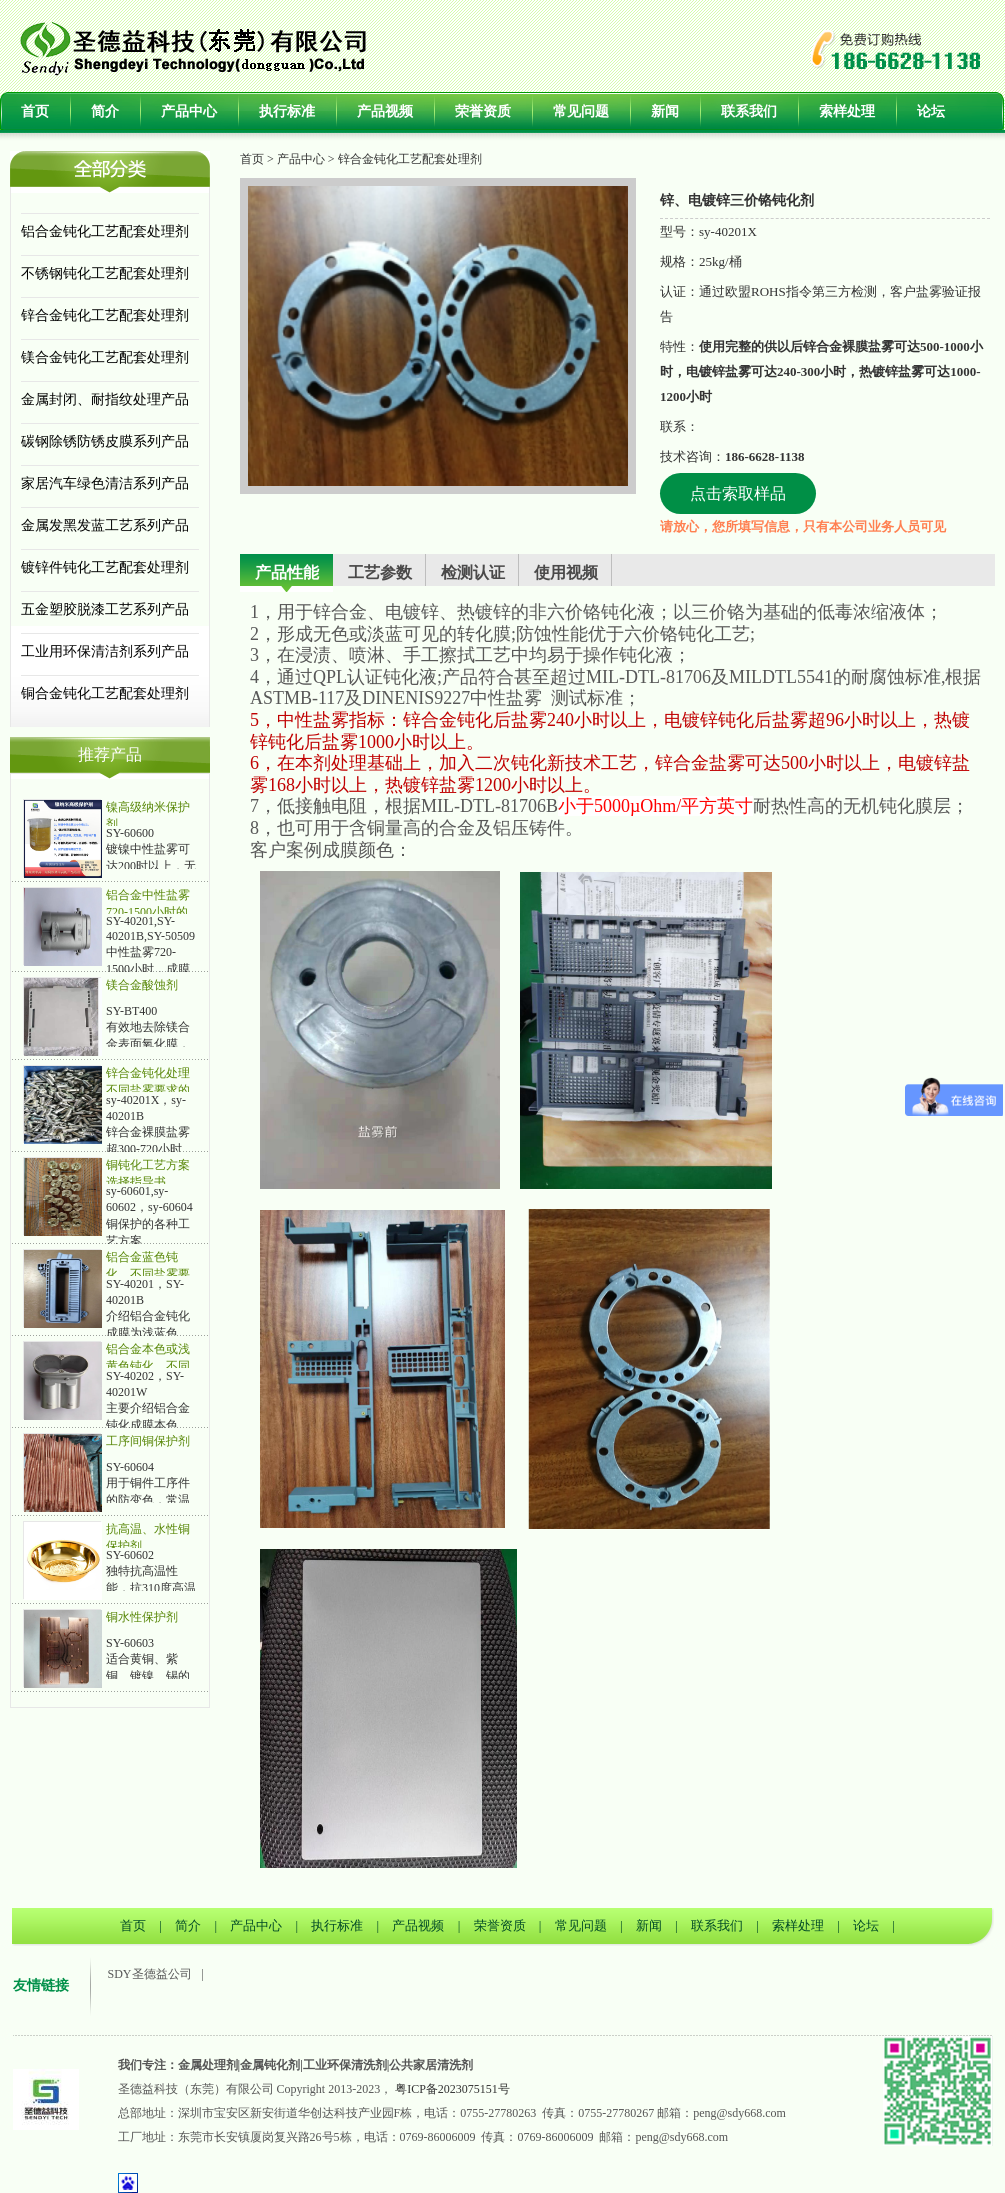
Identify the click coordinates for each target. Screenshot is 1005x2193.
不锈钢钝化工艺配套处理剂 (105, 273)
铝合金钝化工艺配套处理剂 (105, 231)
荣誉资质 (483, 111)
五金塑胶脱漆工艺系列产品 (105, 609)
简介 (105, 111)
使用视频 (566, 572)
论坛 (931, 111)
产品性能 (287, 572)
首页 (35, 111)
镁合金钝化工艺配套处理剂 (105, 357)
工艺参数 (380, 572)
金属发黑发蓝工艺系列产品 (105, 525)
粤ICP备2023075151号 (452, 2089)
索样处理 (847, 111)
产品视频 (385, 111)
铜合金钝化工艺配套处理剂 (105, 693)
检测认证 (473, 572)
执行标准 (287, 111)
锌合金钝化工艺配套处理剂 (105, 315)
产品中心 (189, 111)
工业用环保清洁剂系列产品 (105, 651)
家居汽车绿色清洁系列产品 (105, 483)
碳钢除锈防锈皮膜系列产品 (105, 441)
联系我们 (749, 111)
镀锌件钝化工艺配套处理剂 (105, 567)
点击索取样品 (738, 493)
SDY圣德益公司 (150, 1974)
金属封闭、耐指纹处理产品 (105, 399)
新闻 (665, 111)
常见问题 (581, 111)
